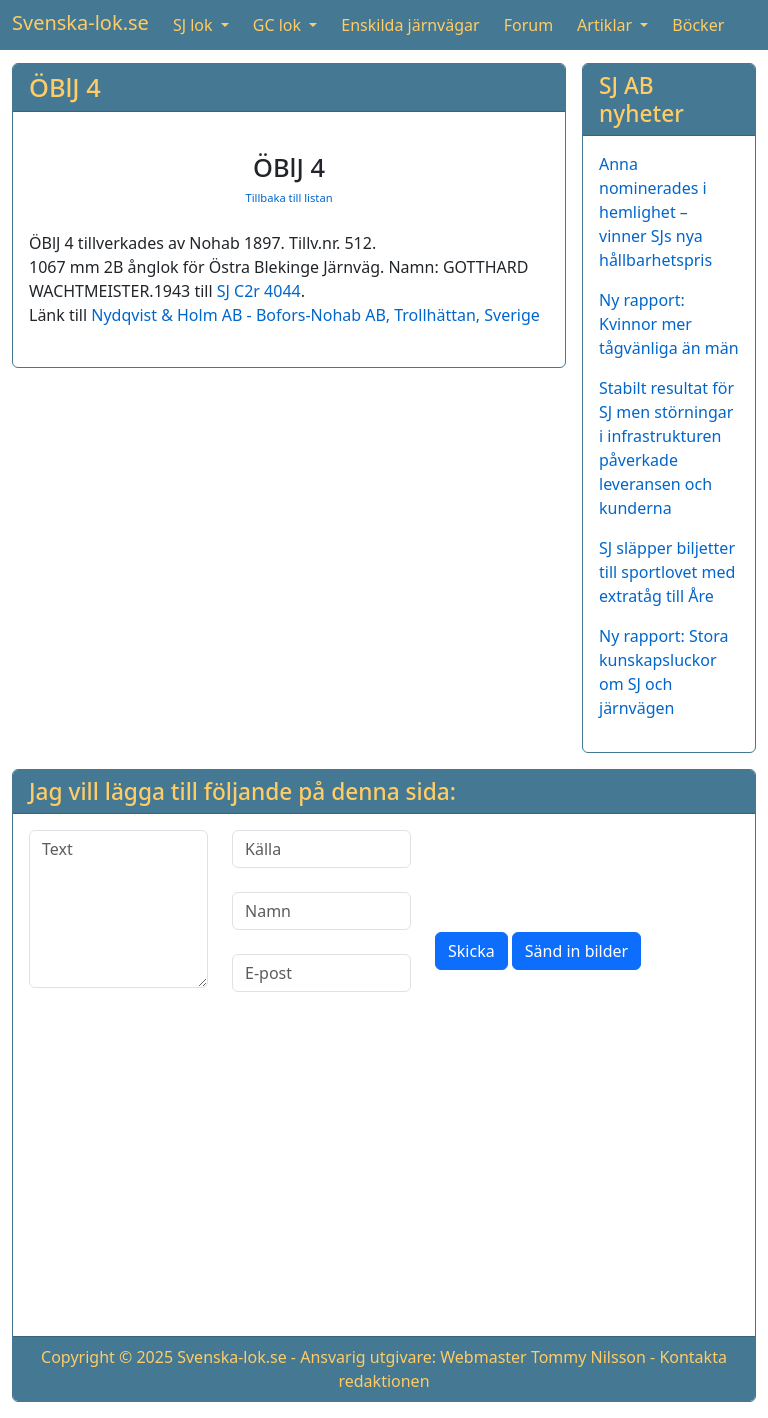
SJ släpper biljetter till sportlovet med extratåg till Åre (667, 572)
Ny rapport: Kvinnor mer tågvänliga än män (669, 324)
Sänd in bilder (576, 951)
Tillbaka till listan (288, 197)
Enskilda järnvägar (410, 25)
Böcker (698, 25)
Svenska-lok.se (80, 22)
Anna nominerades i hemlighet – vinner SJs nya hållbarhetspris (655, 212)
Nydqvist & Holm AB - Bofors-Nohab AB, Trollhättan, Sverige (315, 315)
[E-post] (321, 973)
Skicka (471, 951)
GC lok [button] (279, 25)
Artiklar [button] (606, 25)
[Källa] (321, 849)
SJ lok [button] (195, 25)
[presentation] (587, 869)
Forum (528, 25)
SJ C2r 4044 (259, 291)
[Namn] (321, 911)
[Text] (118, 909)
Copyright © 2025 (107, 1357)
